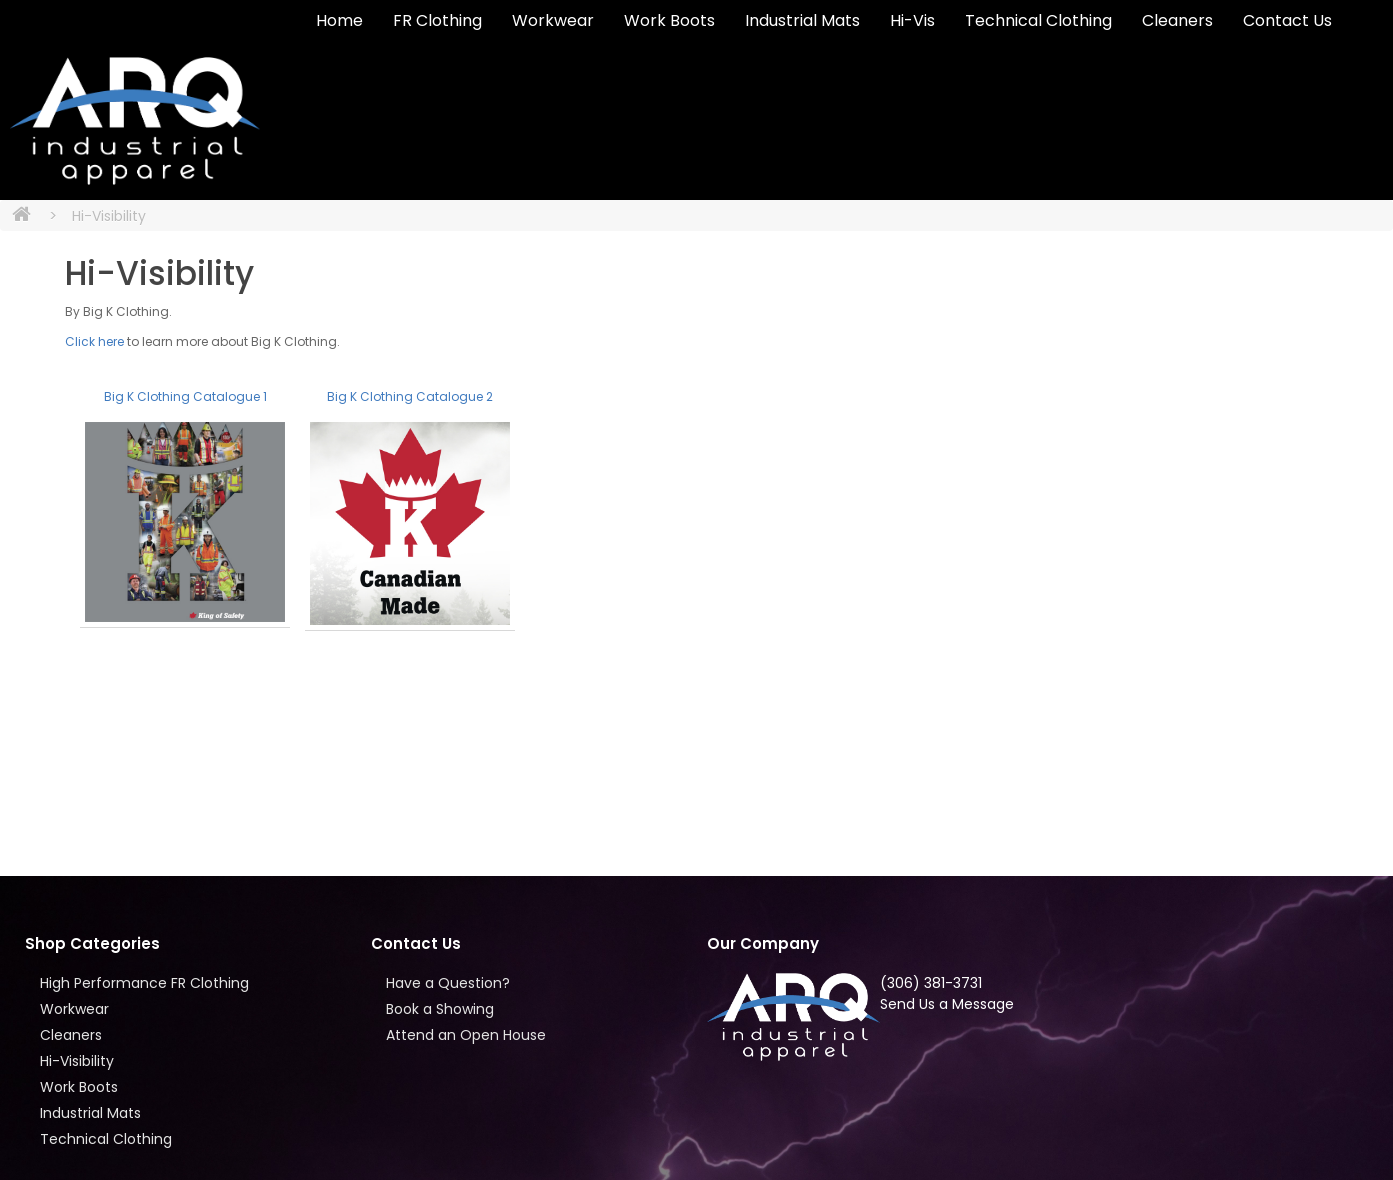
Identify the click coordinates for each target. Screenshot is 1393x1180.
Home (339, 20)
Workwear (553, 20)
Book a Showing (440, 1009)
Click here (94, 341)
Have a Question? (448, 983)
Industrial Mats (802, 20)
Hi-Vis (912, 20)
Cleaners (1177, 20)
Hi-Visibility (109, 216)
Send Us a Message (947, 1004)
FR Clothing (437, 20)
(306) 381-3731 (931, 983)
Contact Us (1287, 20)
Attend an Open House (466, 1035)
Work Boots (669, 20)
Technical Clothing (1038, 20)
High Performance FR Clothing (144, 983)
